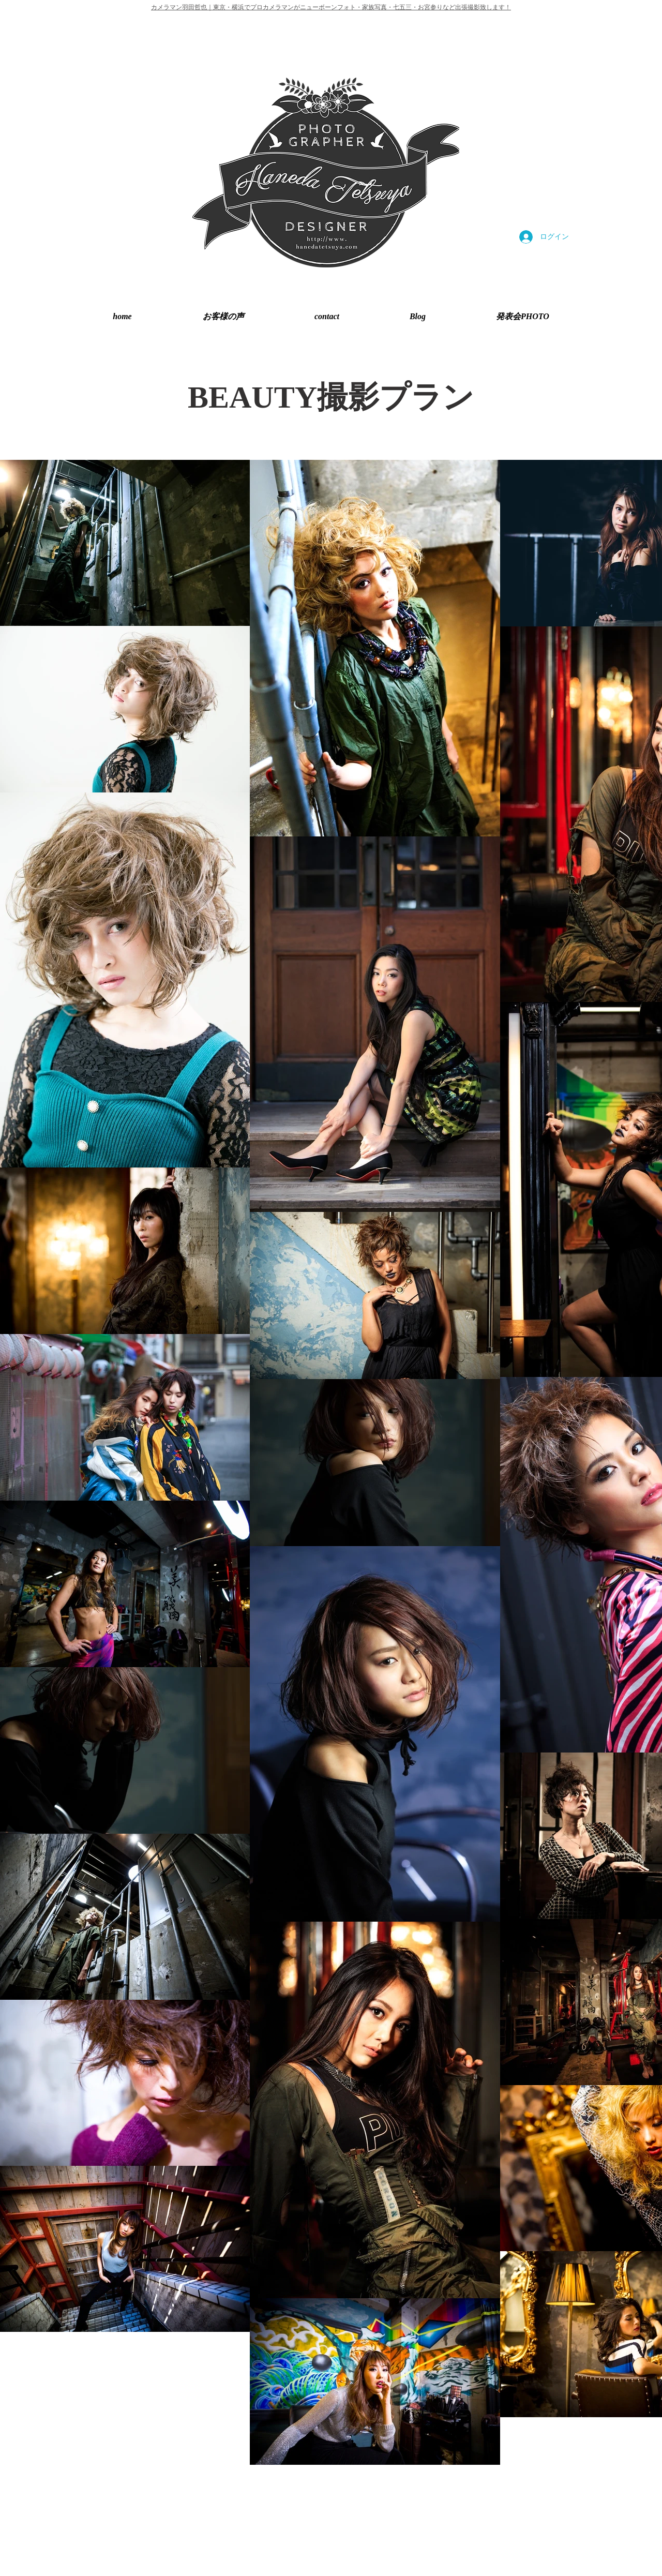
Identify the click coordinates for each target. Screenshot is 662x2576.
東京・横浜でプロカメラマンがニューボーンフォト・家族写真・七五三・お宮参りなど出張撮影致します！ (362, 7)
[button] (522, 316)
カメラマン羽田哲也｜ (182, 7)
